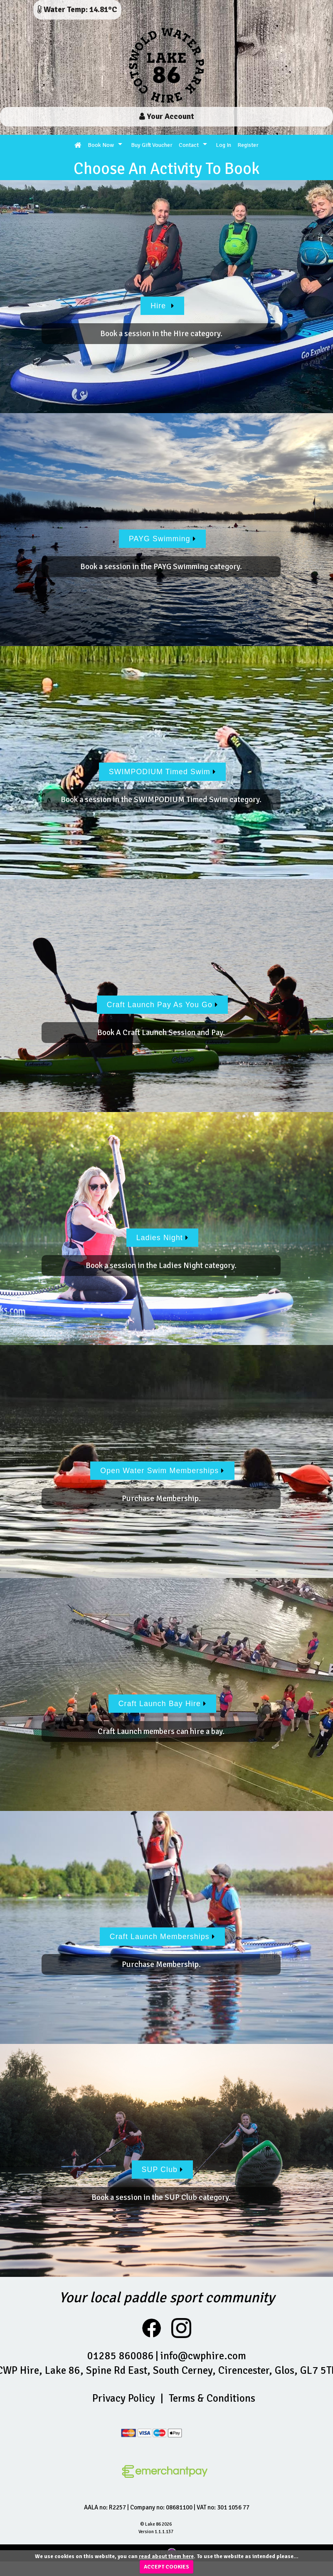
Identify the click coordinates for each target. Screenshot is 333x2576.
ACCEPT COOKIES (166, 2567)
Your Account (166, 116)
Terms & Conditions (212, 2398)
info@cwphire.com (203, 2355)
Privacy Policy (123, 2398)
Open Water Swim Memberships (162, 1470)
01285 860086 (120, 2355)
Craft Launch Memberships (162, 1936)
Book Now (101, 145)
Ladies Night (162, 1238)
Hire (162, 306)
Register (248, 145)
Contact (189, 145)
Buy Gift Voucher (152, 145)
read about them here (166, 2556)
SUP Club (162, 2169)
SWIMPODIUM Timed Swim (162, 772)
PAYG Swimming (162, 539)
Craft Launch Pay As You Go (162, 1005)
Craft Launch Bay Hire (162, 1703)
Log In (223, 145)
